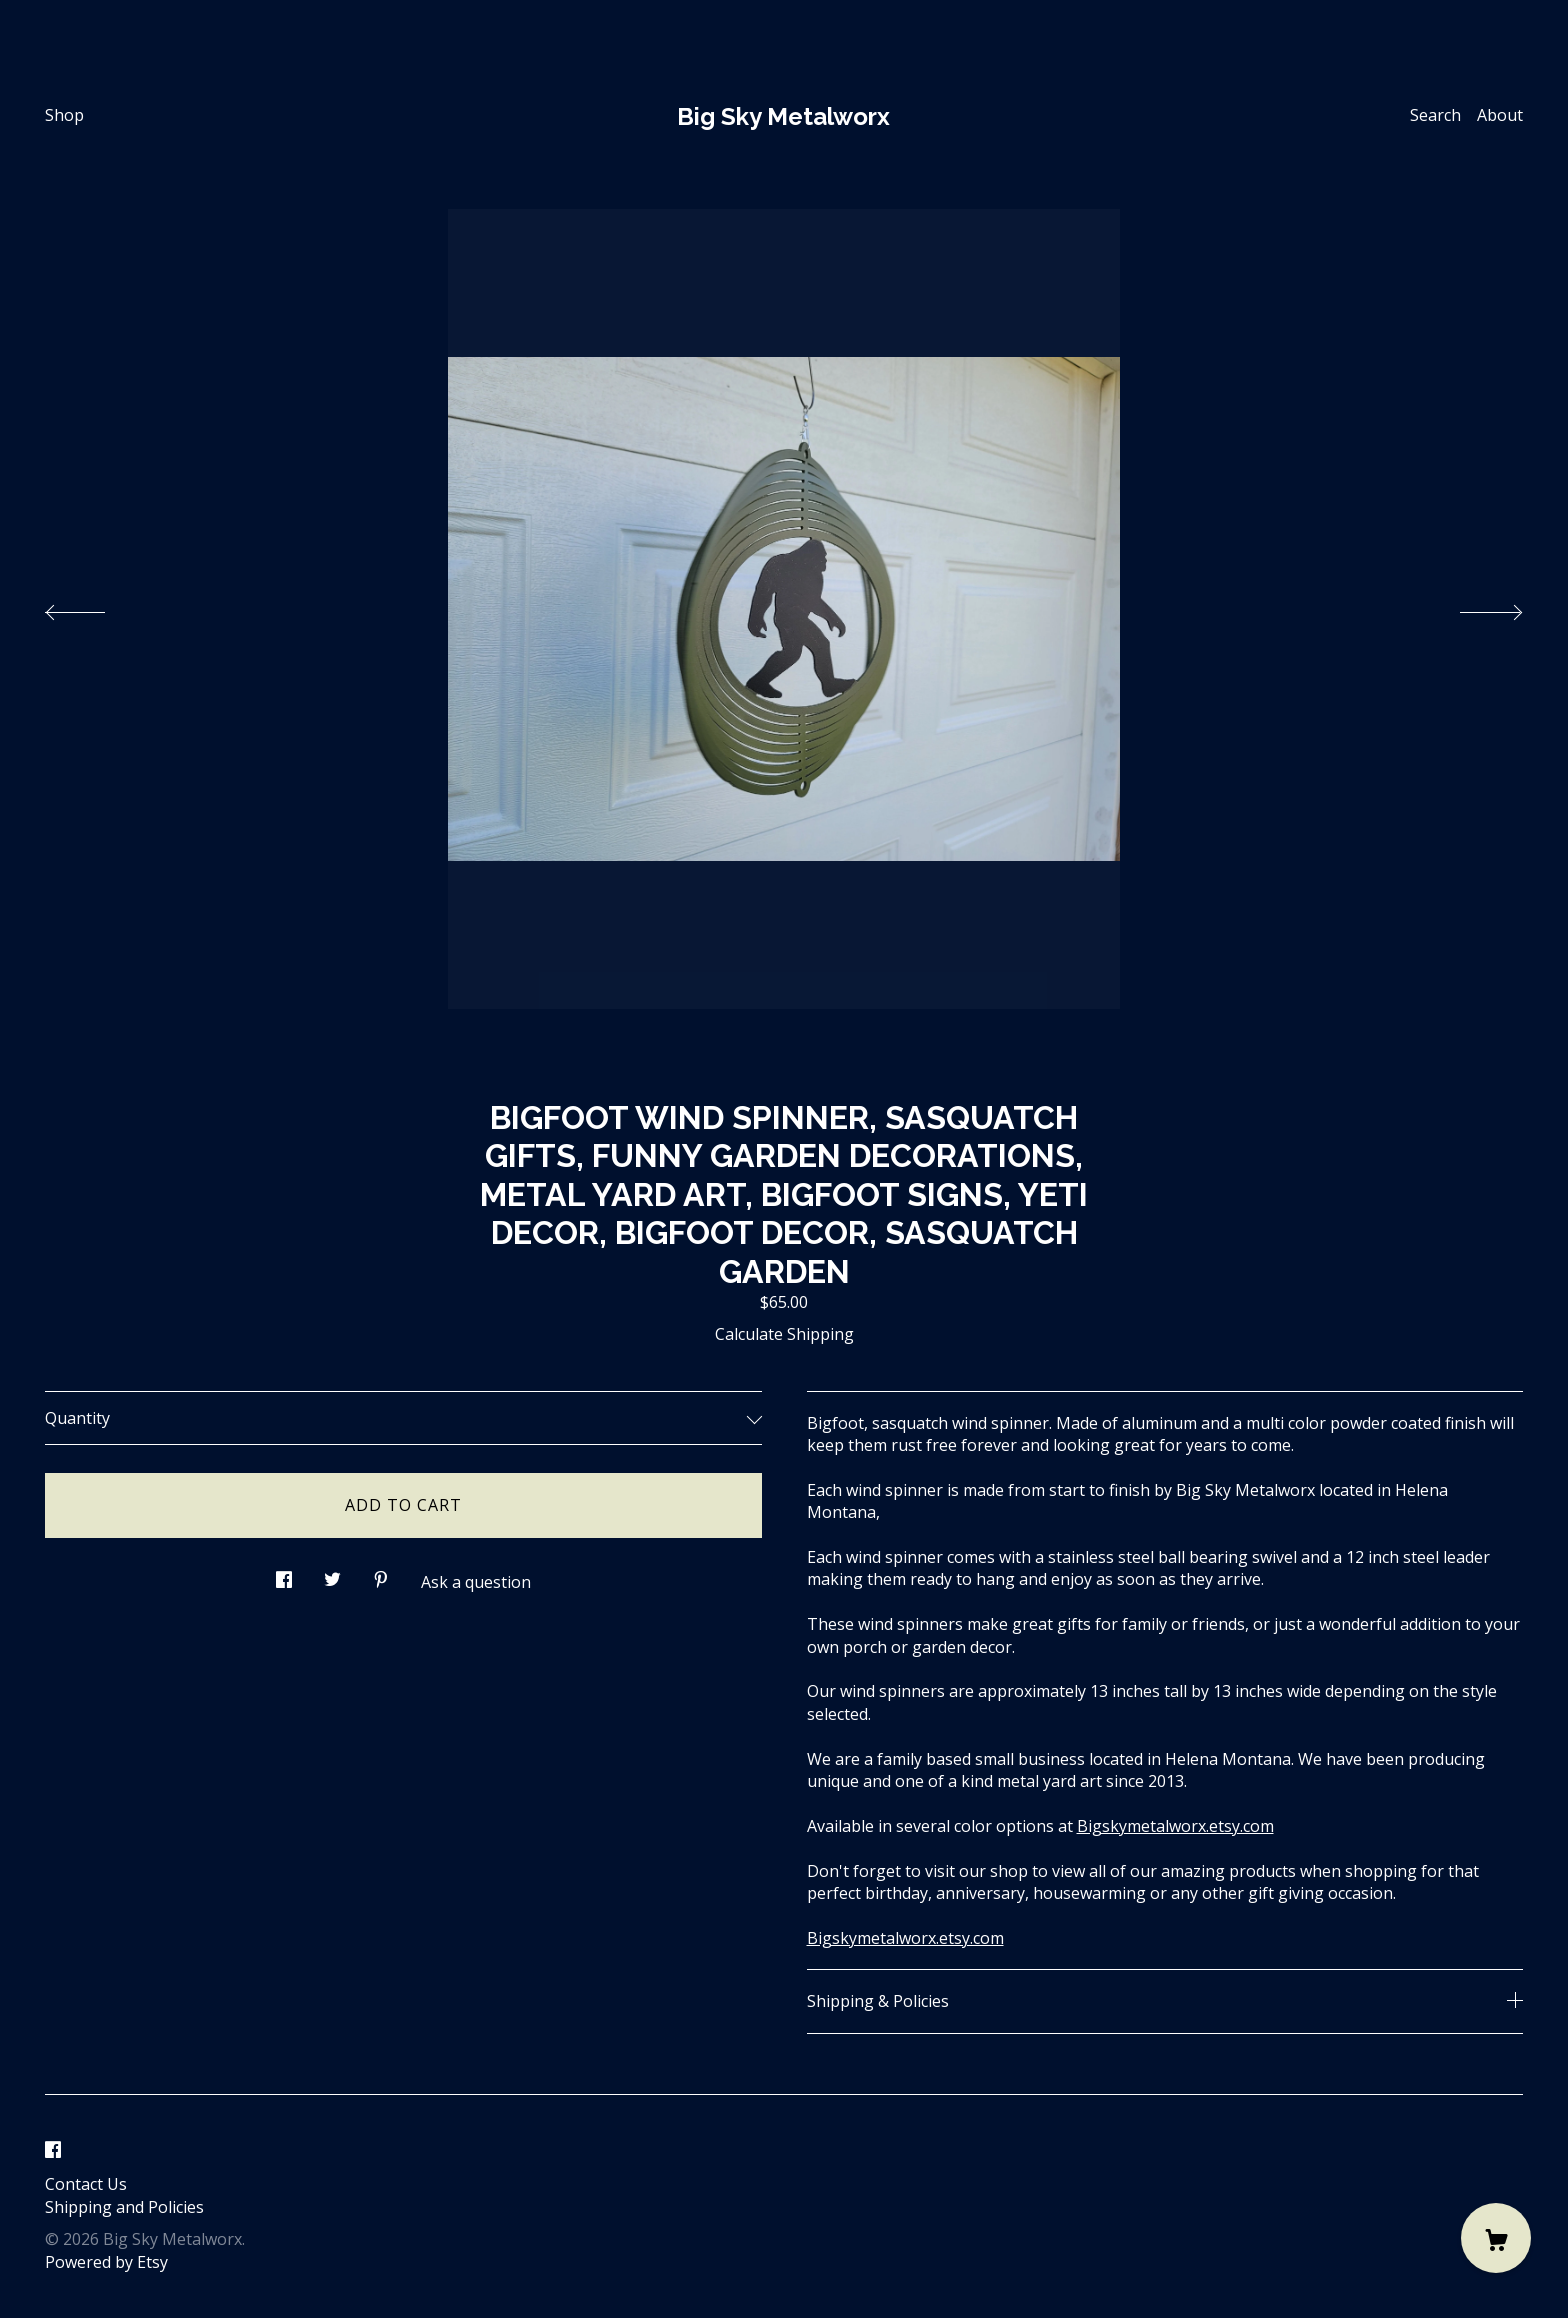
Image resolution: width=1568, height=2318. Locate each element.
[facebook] (53, 2151)
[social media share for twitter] (332, 1574)
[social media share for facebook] (284, 1574)
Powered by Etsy (106, 2262)
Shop (64, 115)
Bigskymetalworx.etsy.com (1175, 1826)
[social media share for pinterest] (381, 1574)
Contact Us (86, 2184)
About (1500, 115)
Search (1435, 115)
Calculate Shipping (784, 1334)
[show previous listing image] (95, 607)
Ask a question (476, 1582)
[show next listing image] (1473, 607)
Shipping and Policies (124, 2207)
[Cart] (1496, 2238)
